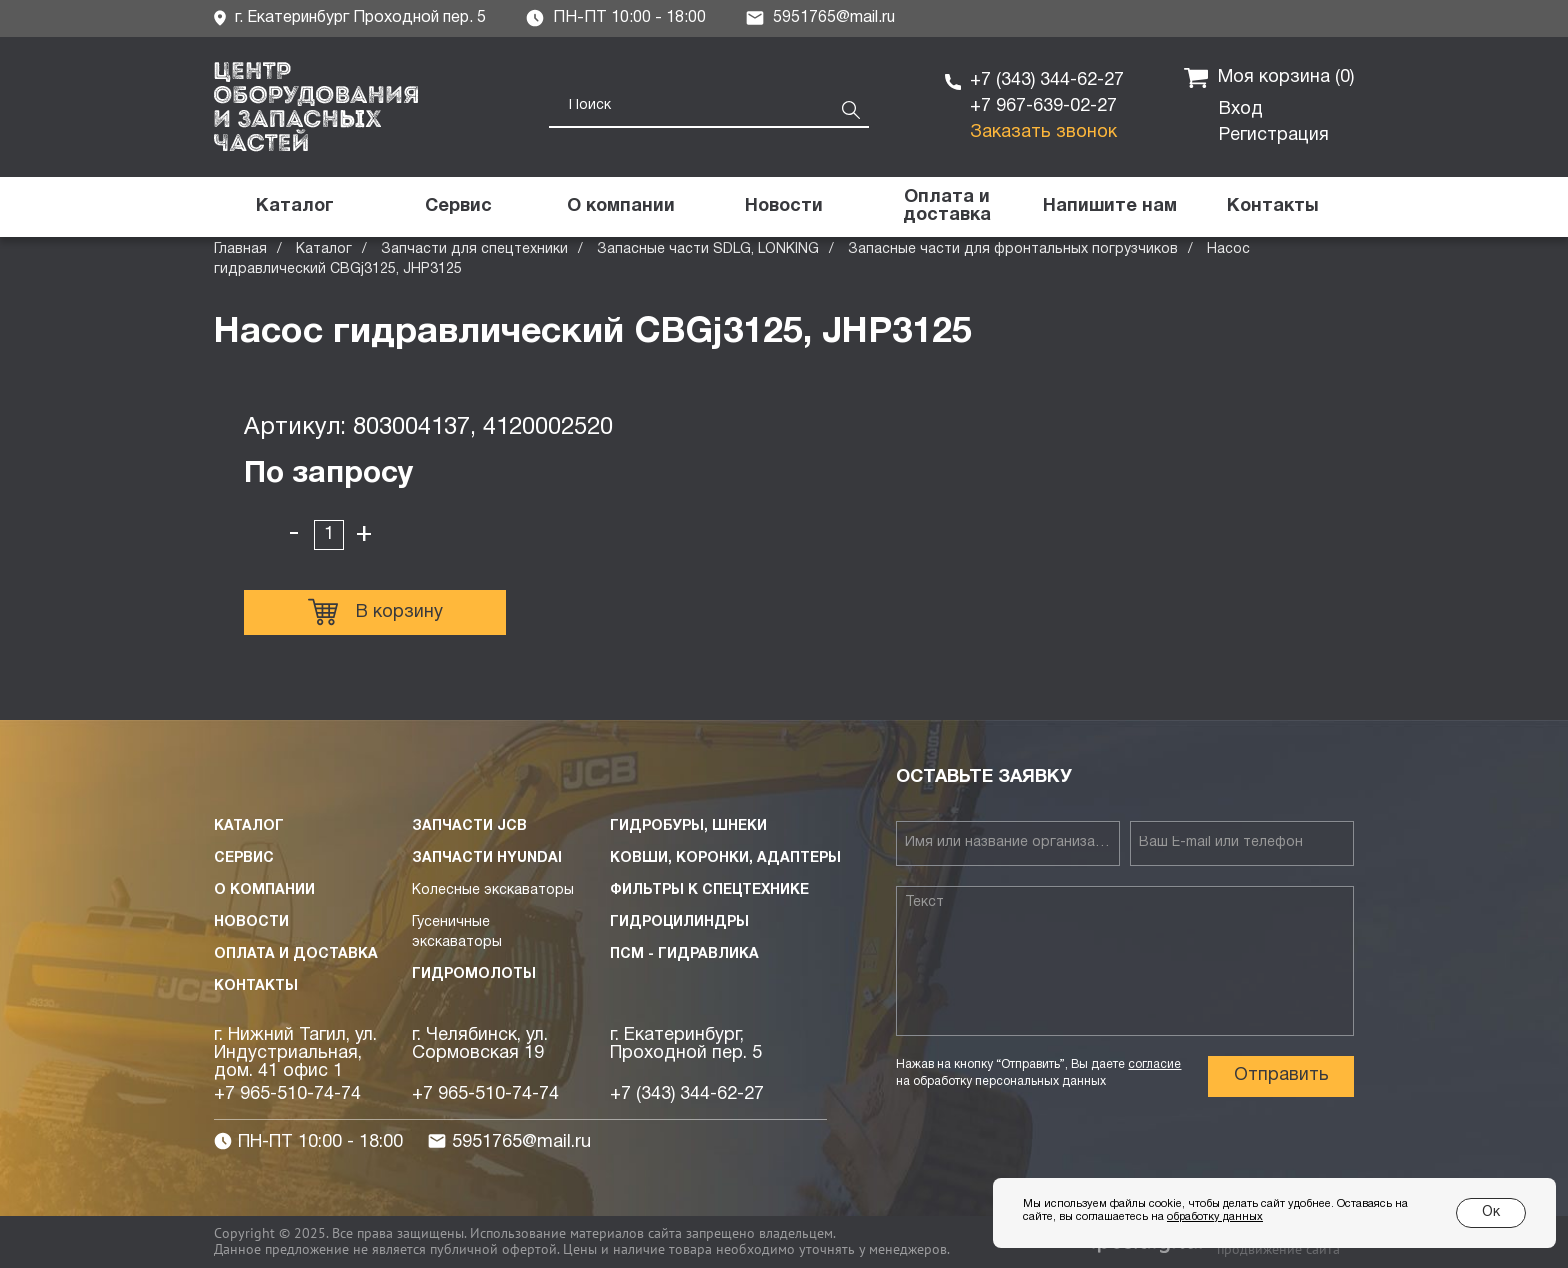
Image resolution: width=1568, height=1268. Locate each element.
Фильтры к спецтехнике (709, 890)
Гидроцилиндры (679, 922)
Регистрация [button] (1274, 135)
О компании (264, 890)
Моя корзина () (1269, 78)
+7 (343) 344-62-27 (1047, 80)
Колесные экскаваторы (493, 890)
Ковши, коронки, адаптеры (725, 858)
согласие (1154, 1064)
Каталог (324, 249)
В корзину (375, 612)
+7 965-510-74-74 (287, 1094)
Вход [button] (1241, 109)
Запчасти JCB (469, 826)
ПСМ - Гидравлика (684, 954)
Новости (251, 922)
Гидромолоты (474, 974)
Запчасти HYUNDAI (487, 858)
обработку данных (1215, 1217)
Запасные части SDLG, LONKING (708, 249)
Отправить (1281, 1075)
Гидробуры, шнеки (688, 826)
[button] (1109, 207)
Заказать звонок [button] (1043, 132)
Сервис (244, 858)
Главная (240, 249)
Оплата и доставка (296, 954)
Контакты (256, 986)
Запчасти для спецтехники (474, 249)
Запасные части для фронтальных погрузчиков (1013, 249)
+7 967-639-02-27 (1043, 106)
